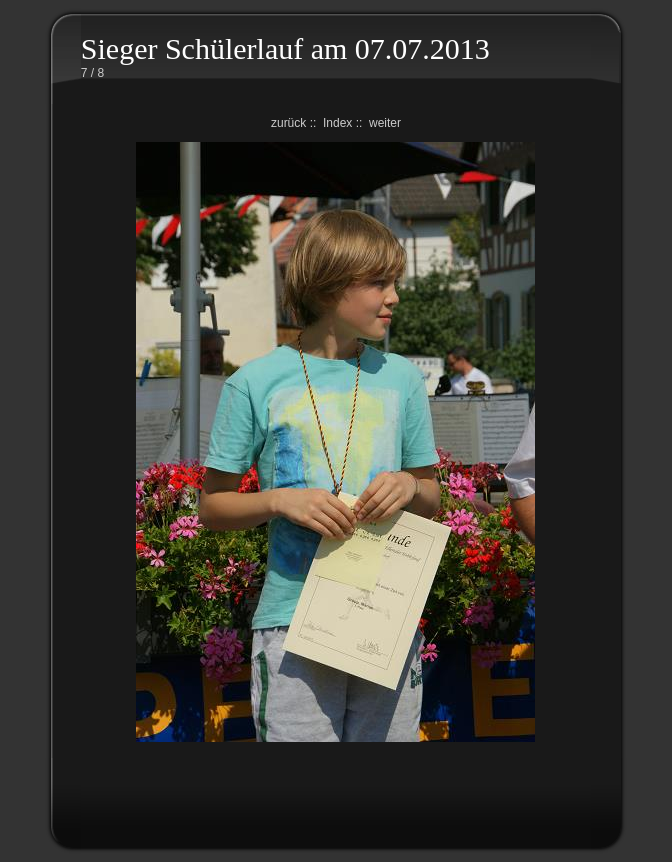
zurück (288, 123)
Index (337, 123)
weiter (385, 123)
